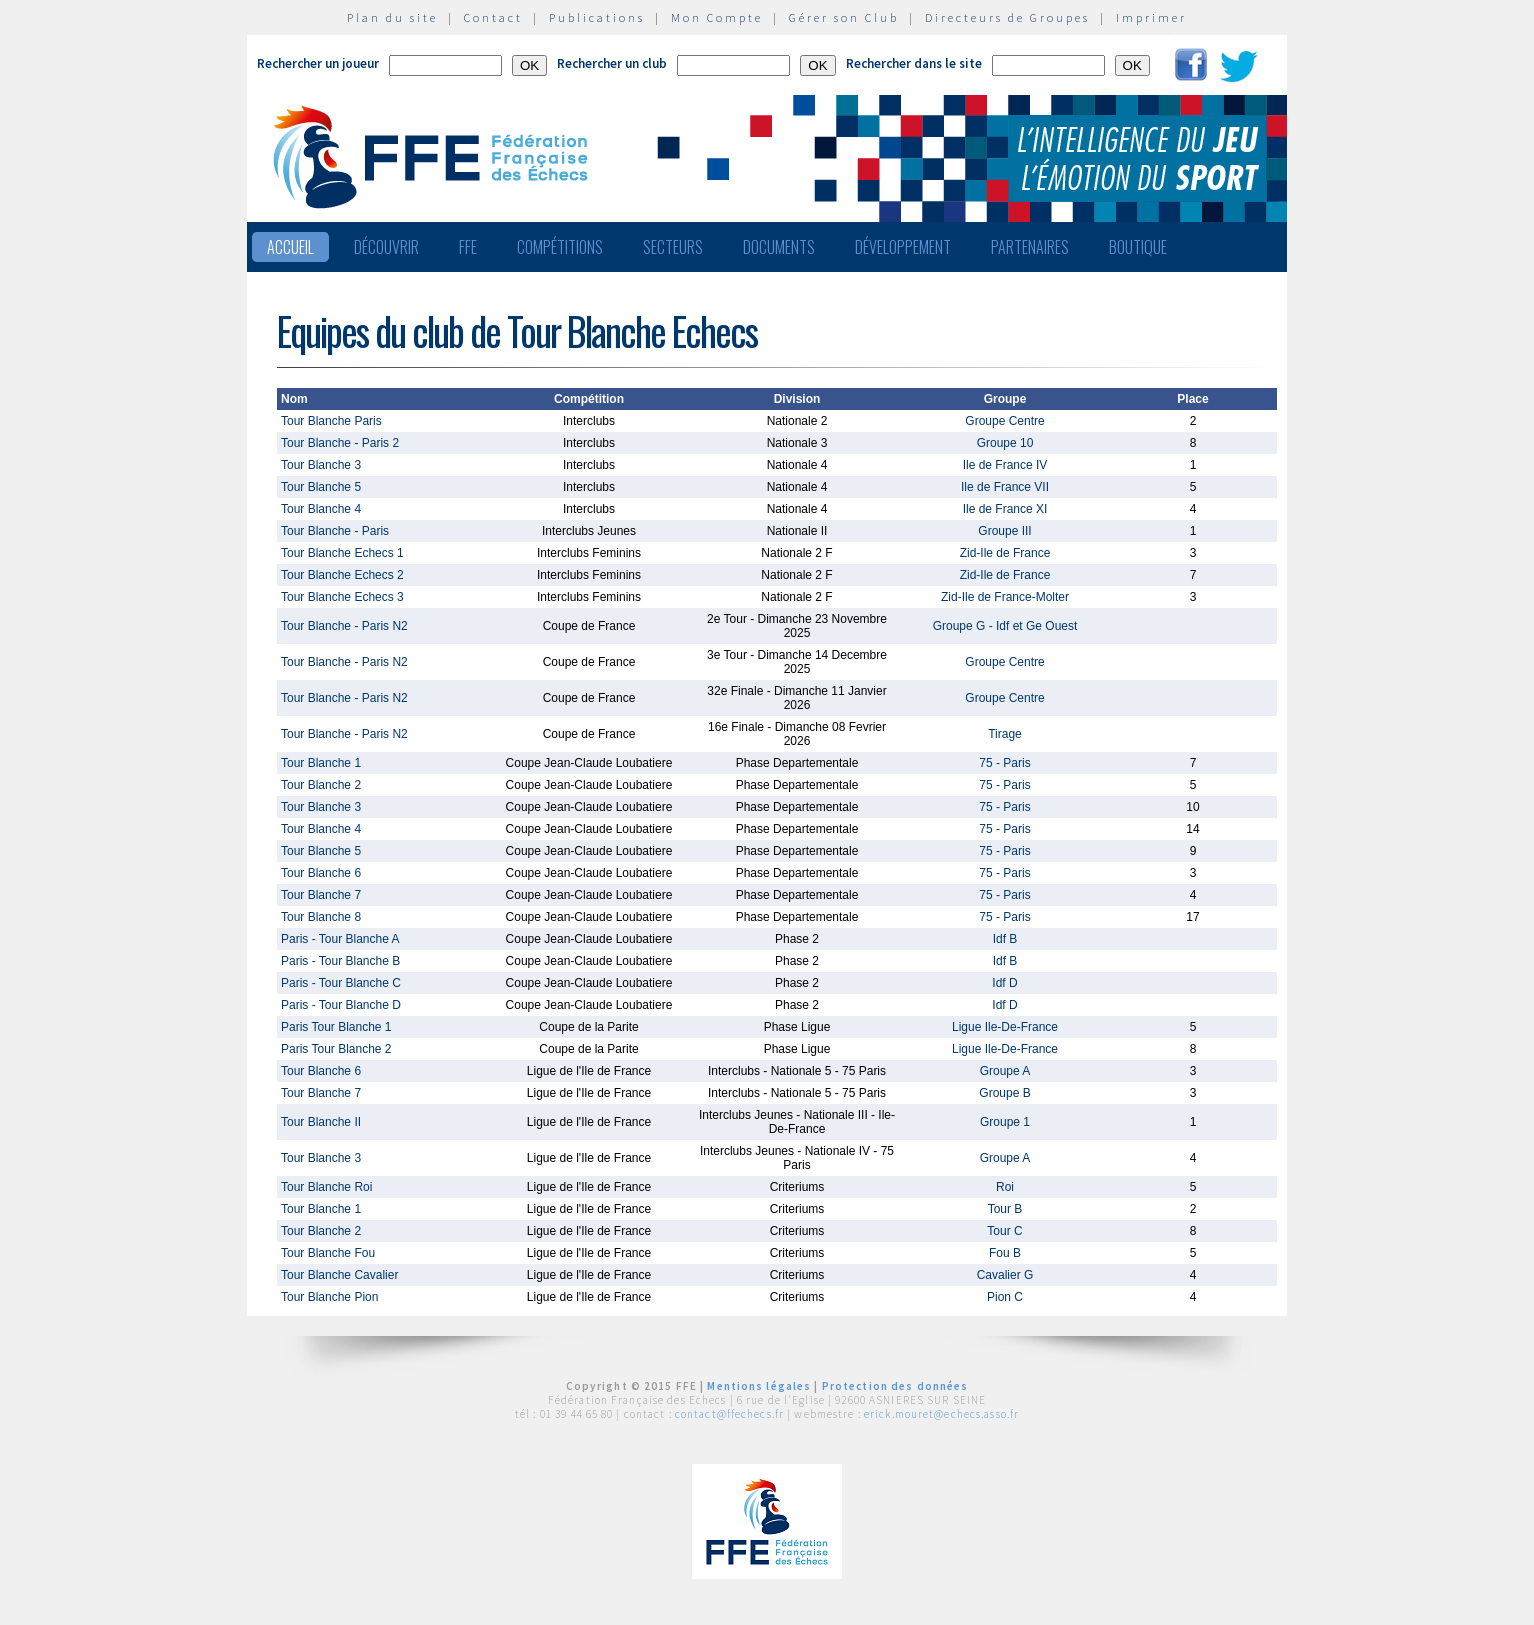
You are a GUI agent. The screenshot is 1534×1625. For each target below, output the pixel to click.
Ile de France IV (1005, 465)
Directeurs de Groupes (1007, 17)
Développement (903, 247)
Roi (1005, 1187)
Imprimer (1151, 17)
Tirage (1005, 734)
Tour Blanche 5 (321, 487)
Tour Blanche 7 (321, 895)
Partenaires (1030, 247)
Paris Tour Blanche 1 (336, 1027)
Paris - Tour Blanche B (340, 961)
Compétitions (560, 247)
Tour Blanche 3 (321, 465)
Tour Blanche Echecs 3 (342, 597)
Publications (597, 17)
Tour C (1004, 1231)
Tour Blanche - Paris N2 (344, 626)
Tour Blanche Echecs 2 (342, 575)
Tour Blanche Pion (329, 1297)
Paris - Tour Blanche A (340, 939)
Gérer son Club (844, 17)
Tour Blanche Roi (326, 1187)
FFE (468, 247)
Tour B (1005, 1209)
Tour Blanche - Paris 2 (340, 443)
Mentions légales (759, 1386)
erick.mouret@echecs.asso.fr (941, 1414)
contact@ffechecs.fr (729, 1414)
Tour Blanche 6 (321, 873)
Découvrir (386, 247)
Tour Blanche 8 (321, 917)
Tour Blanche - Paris (335, 531)
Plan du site (392, 17)
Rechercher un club (612, 63)
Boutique (1138, 247)
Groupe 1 (1005, 1122)
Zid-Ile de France (1005, 553)
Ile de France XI (1005, 509)
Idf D (1004, 983)
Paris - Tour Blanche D (341, 1005)
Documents (779, 247)
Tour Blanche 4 (321, 509)
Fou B (1005, 1253)
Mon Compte (717, 17)
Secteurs (673, 247)
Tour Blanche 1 (321, 763)
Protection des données (895, 1386)
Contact (493, 17)
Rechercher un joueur (318, 63)
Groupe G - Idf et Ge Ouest (1005, 626)
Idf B (1005, 939)
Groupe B (1004, 1093)
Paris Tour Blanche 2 (336, 1049)
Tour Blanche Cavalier (339, 1275)
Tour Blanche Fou (328, 1253)
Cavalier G (1005, 1275)
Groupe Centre (1004, 421)
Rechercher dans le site (914, 63)
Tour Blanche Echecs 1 (342, 553)
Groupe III (1004, 531)
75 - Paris (1004, 763)
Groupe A (1005, 1071)
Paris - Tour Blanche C (341, 983)
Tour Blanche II (321, 1122)
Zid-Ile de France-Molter (1005, 597)
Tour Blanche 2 (321, 785)
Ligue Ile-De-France (1005, 1027)
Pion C (1005, 1297)
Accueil (290, 247)
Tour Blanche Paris (331, 421)
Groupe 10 (1005, 443)
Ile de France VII (1005, 487)
